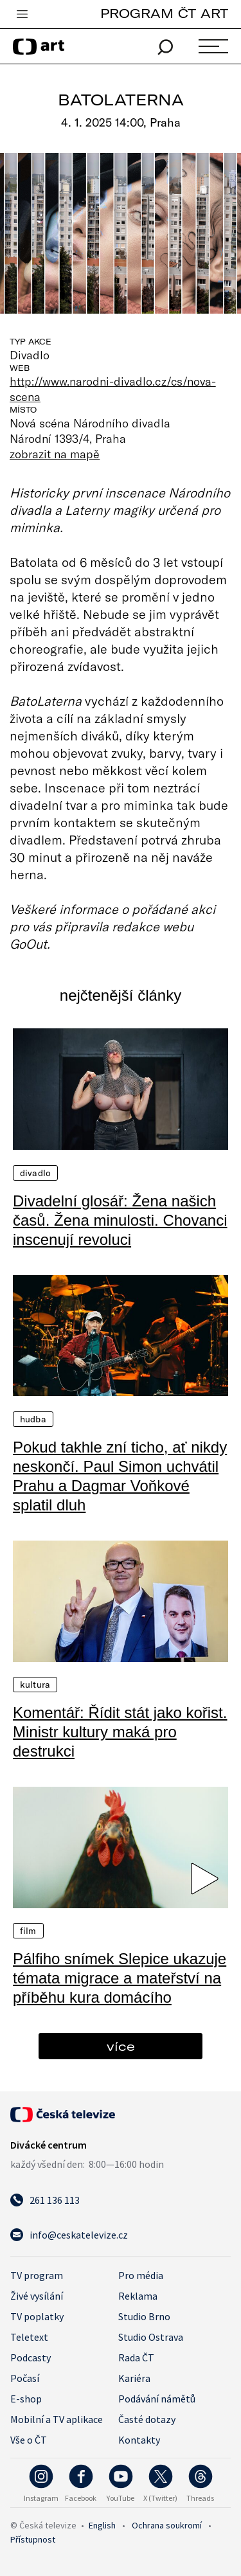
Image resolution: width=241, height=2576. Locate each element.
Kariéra (134, 2378)
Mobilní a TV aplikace (56, 2419)
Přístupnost (32, 2539)
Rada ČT (136, 2357)
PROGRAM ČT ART (164, 13)
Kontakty (139, 2439)
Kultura (35, 1684)
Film (28, 1930)
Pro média (140, 2275)
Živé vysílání (36, 2295)
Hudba (33, 1419)
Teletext (29, 2336)
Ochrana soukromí (167, 2525)
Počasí (24, 2378)
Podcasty (30, 2357)
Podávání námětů (156, 2398)
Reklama (137, 2295)
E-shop (26, 2398)
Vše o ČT (28, 2439)
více (121, 2046)
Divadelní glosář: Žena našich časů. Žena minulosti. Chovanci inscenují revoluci (120, 1220)
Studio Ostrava (150, 2336)
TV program (36, 2275)
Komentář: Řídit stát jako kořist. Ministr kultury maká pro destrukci (120, 1732)
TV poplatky (37, 2316)
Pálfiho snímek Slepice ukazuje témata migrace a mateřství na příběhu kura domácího (119, 1978)
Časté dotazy (146, 2419)
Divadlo (35, 1173)
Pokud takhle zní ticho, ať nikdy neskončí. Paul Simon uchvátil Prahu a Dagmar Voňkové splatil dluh (120, 1476)
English (102, 2525)
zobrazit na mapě (55, 454)
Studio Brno (144, 2316)
